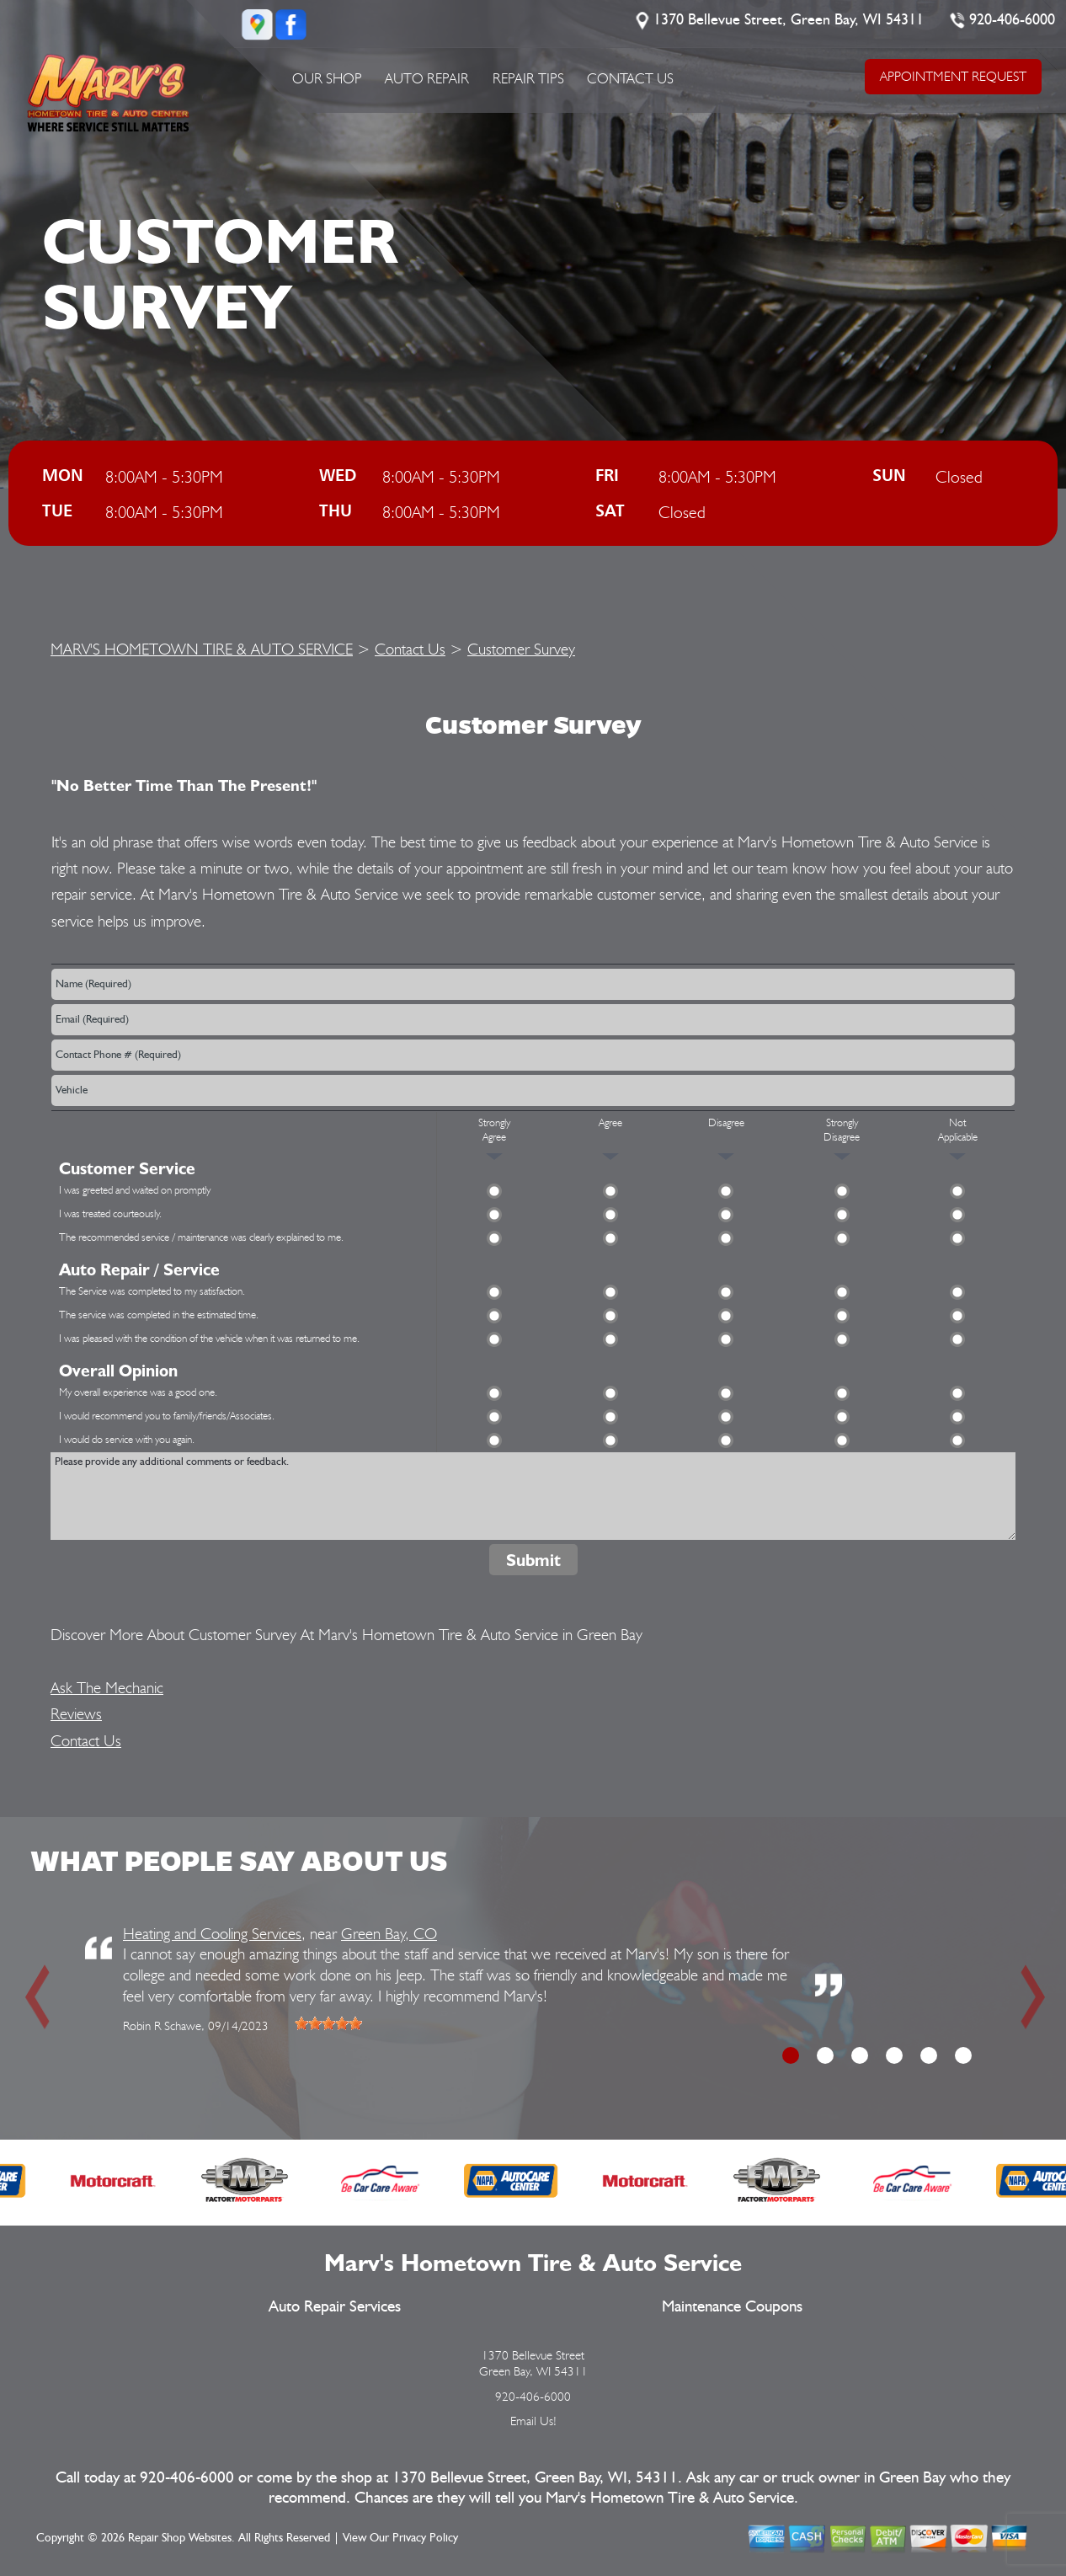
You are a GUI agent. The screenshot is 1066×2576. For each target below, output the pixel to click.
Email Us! (533, 2421)
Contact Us (630, 78)
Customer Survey (521, 648)
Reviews (76, 1713)
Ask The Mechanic (107, 1687)
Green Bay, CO (389, 1933)
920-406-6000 (1012, 20)
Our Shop (327, 78)
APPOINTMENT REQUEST (952, 76)
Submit (533, 1560)
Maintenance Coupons (732, 2307)
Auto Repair (427, 78)
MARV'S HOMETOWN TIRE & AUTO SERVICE (202, 648)
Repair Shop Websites (180, 2538)
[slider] (328, 2023)
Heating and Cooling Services (212, 1933)
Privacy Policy (425, 2538)
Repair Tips (528, 78)
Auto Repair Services (335, 2307)
